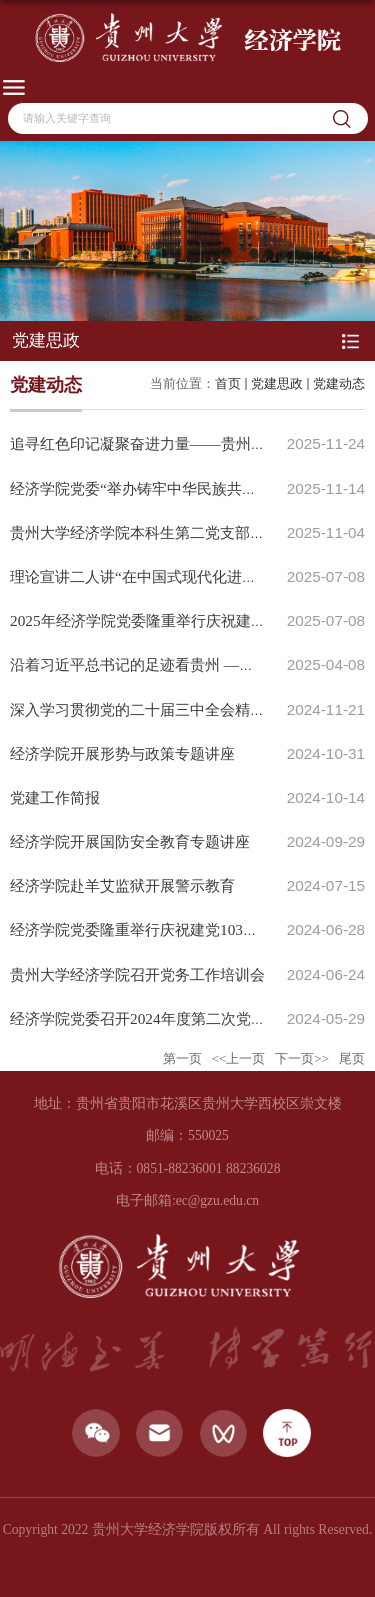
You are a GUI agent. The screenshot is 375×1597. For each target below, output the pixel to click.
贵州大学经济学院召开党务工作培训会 (137, 974)
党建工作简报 (55, 797)
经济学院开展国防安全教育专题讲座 (130, 841)
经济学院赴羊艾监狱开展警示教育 (122, 885)
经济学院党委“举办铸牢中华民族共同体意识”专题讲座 (189, 488)
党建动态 (339, 383)
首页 (228, 383)
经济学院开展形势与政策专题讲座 (122, 753)
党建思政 (277, 383)
